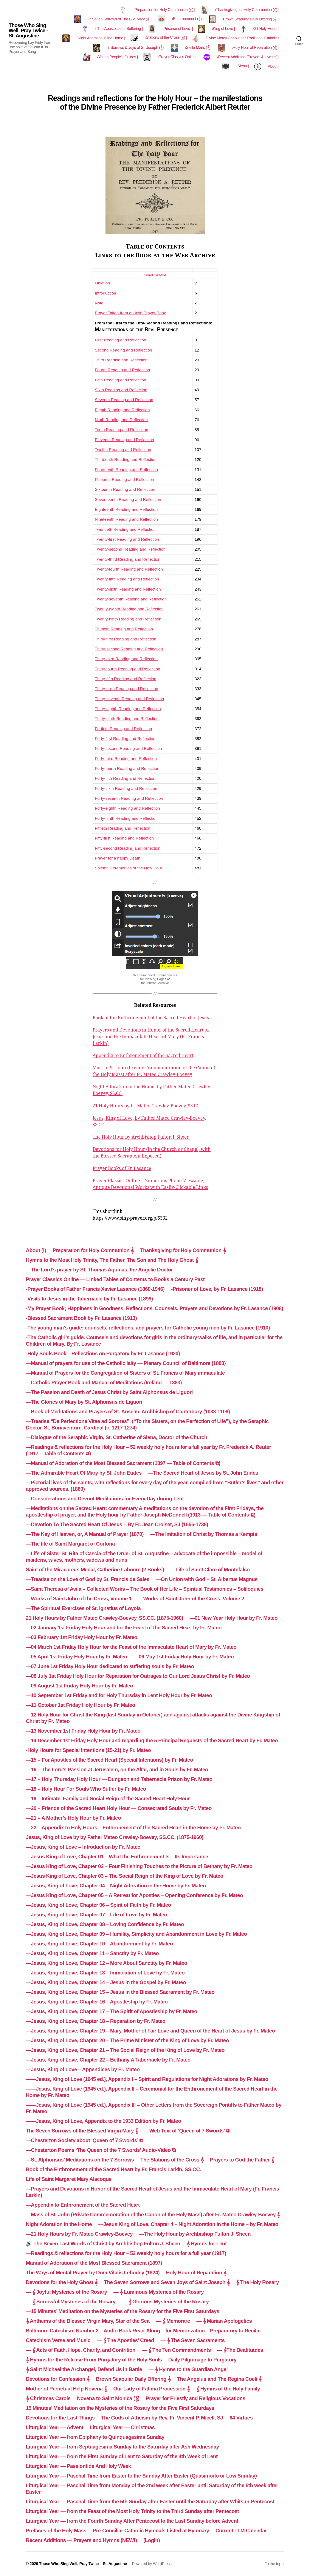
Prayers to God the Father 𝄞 (242, 2160)
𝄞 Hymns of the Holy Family (228, 2389)
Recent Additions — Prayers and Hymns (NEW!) (81, 2540)
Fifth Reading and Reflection (120, 380)
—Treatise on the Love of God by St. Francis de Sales (87, 1579)
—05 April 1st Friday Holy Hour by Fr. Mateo (76, 1657)
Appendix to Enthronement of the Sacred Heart (143, 1056)
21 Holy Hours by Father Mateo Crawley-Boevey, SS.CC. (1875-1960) (104, 1618)
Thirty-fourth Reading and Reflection (127, 669)
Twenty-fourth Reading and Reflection (129, 569)
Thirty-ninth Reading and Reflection (126, 718)
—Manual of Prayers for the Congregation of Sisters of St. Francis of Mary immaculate (125, 1373)
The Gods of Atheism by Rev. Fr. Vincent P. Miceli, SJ (162, 2418)
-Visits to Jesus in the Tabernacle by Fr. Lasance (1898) (89, 1299)
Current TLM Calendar (241, 2530)
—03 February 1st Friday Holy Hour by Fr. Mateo (81, 1637)
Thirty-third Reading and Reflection (126, 659)
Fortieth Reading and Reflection (123, 728)
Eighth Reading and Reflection (122, 410)
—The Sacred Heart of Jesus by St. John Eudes (203, 1473)
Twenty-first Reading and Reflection (127, 539)
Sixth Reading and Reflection (121, 390)
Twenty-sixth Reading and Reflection (128, 589)
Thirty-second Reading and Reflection (129, 649)
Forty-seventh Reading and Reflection (129, 798)
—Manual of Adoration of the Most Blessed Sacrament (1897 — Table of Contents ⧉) (123, 1463)
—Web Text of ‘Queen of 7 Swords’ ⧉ (186, 2131)
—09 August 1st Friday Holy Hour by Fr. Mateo (79, 1686)
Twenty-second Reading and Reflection (130, 549)
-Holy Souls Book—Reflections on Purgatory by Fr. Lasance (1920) (103, 1353)
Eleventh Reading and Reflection (124, 440)
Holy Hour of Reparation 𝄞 (196, 2272)
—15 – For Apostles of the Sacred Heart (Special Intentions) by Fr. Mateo (109, 1760)
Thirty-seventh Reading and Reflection (129, 699)
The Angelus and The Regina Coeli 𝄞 (219, 2379)
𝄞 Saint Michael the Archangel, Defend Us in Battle (84, 2369)
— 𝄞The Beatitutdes (240, 2350)
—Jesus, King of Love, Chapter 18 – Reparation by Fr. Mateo (95, 2021)
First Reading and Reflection (120, 340)
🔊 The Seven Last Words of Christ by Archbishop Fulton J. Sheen (103, 2243)
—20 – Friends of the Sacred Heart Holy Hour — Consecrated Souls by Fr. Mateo (119, 1808)
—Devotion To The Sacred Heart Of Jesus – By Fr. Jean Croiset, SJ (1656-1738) (117, 1524)
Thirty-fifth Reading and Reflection (125, 679)
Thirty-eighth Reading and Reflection (128, 708)
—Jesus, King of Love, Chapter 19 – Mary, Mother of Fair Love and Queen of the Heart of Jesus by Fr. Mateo (150, 2031)
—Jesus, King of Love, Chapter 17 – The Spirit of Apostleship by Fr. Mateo (111, 2011)
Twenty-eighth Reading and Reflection (129, 609)
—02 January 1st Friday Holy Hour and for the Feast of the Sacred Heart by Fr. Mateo (124, 1627)
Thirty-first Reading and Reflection (125, 639)
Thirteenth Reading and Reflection (126, 459)
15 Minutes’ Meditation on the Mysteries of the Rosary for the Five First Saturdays (120, 2408)
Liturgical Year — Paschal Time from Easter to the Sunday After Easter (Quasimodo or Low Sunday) (141, 2476)
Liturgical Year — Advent (54, 2427)
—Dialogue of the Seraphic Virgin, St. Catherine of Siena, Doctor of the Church (116, 1437)
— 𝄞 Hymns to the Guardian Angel (188, 2369)
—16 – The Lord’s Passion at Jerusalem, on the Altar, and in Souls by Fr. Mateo (117, 1769)
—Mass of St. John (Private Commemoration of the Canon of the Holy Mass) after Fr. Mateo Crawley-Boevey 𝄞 (153, 2214)
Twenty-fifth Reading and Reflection (127, 579)
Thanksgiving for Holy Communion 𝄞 (183, 1250)
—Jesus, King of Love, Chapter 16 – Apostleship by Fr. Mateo (97, 2002)
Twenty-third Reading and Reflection (127, 559)
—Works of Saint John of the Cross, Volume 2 (191, 1598)
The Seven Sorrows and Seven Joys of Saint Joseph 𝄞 (167, 2282)
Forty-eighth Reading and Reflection (127, 808)
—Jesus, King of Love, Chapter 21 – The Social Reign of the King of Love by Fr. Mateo (125, 2050)
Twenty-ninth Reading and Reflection (128, 619)
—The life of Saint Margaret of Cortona (70, 1544)
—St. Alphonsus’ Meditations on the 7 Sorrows (80, 2160)
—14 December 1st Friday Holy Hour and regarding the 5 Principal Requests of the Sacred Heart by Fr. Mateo (152, 1740)
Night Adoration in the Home (59, 2224)
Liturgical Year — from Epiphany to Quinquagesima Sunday (95, 2437)
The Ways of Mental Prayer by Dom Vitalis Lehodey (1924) (93, 2272)
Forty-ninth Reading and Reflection (126, 818)
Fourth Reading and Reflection (122, 370)
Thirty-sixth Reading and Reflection (126, 688)
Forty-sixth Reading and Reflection (126, 788)
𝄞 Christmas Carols (48, 2398)
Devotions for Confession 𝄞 (57, 2379)
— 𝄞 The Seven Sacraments (192, 2340)
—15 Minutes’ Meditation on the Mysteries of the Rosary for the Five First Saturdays (122, 2311)
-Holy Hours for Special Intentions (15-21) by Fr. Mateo (88, 1750)
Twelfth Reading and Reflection (123, 449)
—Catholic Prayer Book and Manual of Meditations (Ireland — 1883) (104, 1382)
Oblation (102, 283)
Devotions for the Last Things (60, 2418)
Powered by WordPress (151, 2564)
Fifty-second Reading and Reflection (127, 848)
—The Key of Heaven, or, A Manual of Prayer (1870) (85, 1534)
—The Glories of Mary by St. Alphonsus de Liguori (84, 1402)
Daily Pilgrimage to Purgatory (202, 2360)
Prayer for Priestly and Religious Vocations (195, 2398)
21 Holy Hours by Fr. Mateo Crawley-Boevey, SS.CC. (146, 1106)
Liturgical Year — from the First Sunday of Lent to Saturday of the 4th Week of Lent (122, 2456)
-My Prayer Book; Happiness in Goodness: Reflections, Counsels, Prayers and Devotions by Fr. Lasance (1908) (154, 1308)
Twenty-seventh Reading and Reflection (131, 599)
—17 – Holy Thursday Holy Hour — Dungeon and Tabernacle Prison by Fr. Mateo (119, 1779)
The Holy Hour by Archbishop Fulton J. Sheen (141, 1137)
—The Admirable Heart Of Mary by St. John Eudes (84, 1473)
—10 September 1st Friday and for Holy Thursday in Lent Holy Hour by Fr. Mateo (119, 1695)
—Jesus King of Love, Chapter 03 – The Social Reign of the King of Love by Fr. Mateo (124, 1876)
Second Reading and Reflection (123, 350)
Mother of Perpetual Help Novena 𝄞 (66, 2389)
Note (99, 303)
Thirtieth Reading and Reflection (124, 629)
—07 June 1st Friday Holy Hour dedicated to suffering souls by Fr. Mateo (110, 1666)
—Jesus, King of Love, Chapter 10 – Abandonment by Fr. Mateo (99, 1944)
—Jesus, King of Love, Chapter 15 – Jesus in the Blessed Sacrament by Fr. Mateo (120, 1992)
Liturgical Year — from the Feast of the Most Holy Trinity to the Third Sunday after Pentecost (132, 2511)
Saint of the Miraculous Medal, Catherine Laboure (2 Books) (95, 1569)
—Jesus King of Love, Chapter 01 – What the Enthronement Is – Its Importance (117, 1856)
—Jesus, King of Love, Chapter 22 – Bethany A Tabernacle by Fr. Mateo (108, 2060)
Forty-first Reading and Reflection (125, 738)
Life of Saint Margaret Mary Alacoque (69, 2179)
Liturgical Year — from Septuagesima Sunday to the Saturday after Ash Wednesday (122, 2447)
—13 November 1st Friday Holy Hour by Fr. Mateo (83, 1731)
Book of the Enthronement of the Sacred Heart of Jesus (151, 1018)
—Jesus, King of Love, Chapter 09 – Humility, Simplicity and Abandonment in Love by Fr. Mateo (136, 1934)
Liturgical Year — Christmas (122, 2427)
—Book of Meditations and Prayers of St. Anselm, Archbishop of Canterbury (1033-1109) (128, 1411)
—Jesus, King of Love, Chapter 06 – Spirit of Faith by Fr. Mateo (98, 1905)
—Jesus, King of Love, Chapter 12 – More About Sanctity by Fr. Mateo (106, 1963)
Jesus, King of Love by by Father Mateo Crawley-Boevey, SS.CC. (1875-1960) (114, 1837)
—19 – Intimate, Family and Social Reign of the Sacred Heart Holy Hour (108, 1798)
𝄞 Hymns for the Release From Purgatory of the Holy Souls (94, 2360)
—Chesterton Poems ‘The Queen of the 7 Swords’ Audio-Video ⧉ (100, 2150)
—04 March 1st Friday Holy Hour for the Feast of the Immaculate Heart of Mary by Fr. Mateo (131, 1647)
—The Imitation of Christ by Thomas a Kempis (203, 1534)
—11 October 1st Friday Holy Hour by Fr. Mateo (80, 1705)
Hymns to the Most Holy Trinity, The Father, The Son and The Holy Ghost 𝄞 (112, 1260)
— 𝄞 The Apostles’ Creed (125, 2340)
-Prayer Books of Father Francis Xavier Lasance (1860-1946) (95, 1289)
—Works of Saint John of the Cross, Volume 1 (79, 1598)
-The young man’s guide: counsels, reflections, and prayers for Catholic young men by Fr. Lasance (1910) (148, 1328)
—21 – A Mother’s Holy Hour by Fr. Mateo (73, 1818)
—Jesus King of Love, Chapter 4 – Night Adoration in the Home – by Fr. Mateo (188, 2224)
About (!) (36, 1250)
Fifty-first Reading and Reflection (124, 838)
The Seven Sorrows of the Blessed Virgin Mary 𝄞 (82, 2131)
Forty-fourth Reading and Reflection (127, 768)
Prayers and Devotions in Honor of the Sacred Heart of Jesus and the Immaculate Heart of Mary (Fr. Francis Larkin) (151, 1036)
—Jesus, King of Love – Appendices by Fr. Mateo (83, 2069)
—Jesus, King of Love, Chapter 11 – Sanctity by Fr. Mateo (92, 1953)
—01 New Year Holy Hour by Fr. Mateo (233, 1618)
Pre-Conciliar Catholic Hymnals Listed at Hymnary (151, 2530)
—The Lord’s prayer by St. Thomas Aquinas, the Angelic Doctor (99, 1270)
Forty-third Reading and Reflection (126, 758)
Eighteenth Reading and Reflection (126, 509)
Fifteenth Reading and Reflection (124, 479)
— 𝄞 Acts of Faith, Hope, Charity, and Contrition (80, 2350)
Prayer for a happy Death (117, 858)
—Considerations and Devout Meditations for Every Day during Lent (105, 1498)
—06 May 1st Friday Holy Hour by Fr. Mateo (184, 1657)
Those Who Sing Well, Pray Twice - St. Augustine (28, 30)
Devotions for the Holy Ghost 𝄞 (62, 2282)
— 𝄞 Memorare (173, 2321)
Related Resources (155, 274)
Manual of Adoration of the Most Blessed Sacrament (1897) (94, 2263)
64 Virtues (241, 2418)
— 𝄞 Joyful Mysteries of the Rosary (66, 2292)
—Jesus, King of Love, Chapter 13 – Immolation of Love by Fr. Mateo (105, 1973)
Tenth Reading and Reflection (121, 429)
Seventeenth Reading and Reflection (128, 499)
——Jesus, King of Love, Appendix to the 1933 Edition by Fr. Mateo (103, 2121)
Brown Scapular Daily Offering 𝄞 (133, 2379)
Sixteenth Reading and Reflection (125, 489)
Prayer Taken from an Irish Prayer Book (130, 313)
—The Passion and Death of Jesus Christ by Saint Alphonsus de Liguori (109, 1392)
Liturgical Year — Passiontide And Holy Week (78, 2466)
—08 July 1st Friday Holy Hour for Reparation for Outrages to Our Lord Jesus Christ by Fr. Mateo (138, 1676)
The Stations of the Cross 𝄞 (171, 2160)
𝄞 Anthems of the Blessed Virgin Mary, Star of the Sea (87, 2321)
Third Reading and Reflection (121, 360)
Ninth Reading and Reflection (121, 420)
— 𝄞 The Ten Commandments (176, 2350)
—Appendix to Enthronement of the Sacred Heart (83, 2205)
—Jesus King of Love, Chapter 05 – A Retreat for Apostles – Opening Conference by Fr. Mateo (134, 1895)
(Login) (151, 2540)
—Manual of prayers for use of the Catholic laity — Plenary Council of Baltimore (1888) (126, 1363)
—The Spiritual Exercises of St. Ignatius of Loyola (83, 1608)
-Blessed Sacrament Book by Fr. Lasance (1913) (81, 1318)
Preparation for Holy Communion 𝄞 (93, 1250)
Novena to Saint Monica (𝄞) (108, 2398)
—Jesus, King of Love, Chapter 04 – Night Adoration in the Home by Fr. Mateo (116, 1885)
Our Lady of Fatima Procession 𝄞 (151, 2389)
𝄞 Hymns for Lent (207, 2243)
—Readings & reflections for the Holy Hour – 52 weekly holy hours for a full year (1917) (126, 2253)
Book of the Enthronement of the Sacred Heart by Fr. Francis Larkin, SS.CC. (113, 2169)
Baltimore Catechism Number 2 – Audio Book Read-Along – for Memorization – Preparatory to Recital (143, 2330)
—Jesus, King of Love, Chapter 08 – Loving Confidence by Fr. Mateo (105, 1924)
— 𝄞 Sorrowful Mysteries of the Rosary (70, 2301)
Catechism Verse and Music (58, 2340)
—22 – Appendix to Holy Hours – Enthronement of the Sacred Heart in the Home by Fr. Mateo (133, 1827)
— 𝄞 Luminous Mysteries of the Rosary (158, 2292)
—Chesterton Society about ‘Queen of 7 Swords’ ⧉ (84, 2140)
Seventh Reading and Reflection (124, 400)
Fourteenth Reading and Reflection (126, 469)
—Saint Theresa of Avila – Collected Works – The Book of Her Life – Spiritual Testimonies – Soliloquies (144, 1589)
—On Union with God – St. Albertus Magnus (207, 1579)
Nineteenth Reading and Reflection (126, 519)
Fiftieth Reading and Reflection (122, 828)
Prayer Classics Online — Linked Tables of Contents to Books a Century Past (115, 1279)
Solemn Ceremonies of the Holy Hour (128, 868)
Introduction (105, 293)
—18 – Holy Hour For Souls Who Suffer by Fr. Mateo (86, 1789)
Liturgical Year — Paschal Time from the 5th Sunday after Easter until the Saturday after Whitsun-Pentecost (150, 2501)
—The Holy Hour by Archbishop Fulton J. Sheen (195, 2234)
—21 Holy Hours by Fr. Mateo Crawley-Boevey (79, 2234)
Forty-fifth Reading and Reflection (125, 778)
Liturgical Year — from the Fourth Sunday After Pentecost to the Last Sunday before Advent (132, 2521)
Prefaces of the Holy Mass (56, 2530)
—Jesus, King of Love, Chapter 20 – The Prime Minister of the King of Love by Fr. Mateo (127, 2040)
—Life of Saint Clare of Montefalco (210, 1569)
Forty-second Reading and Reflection (128, 748)
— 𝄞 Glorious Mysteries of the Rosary (165, 2301)
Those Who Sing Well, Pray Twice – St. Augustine (83, 2564)
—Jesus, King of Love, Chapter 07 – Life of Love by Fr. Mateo (96, 1914)
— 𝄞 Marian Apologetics (224, 2321)
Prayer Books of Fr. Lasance (122, 1168)
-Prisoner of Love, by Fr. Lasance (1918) (217, 1289)
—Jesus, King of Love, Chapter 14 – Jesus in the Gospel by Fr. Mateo (106, 1982)
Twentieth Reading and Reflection (125, 529)
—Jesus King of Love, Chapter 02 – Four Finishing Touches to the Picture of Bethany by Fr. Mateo (139, 1866)
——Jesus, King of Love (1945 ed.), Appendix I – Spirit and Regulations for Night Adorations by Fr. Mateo (147, 2079)
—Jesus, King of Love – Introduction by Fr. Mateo (83, 1847)
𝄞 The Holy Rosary (257, 2282)
